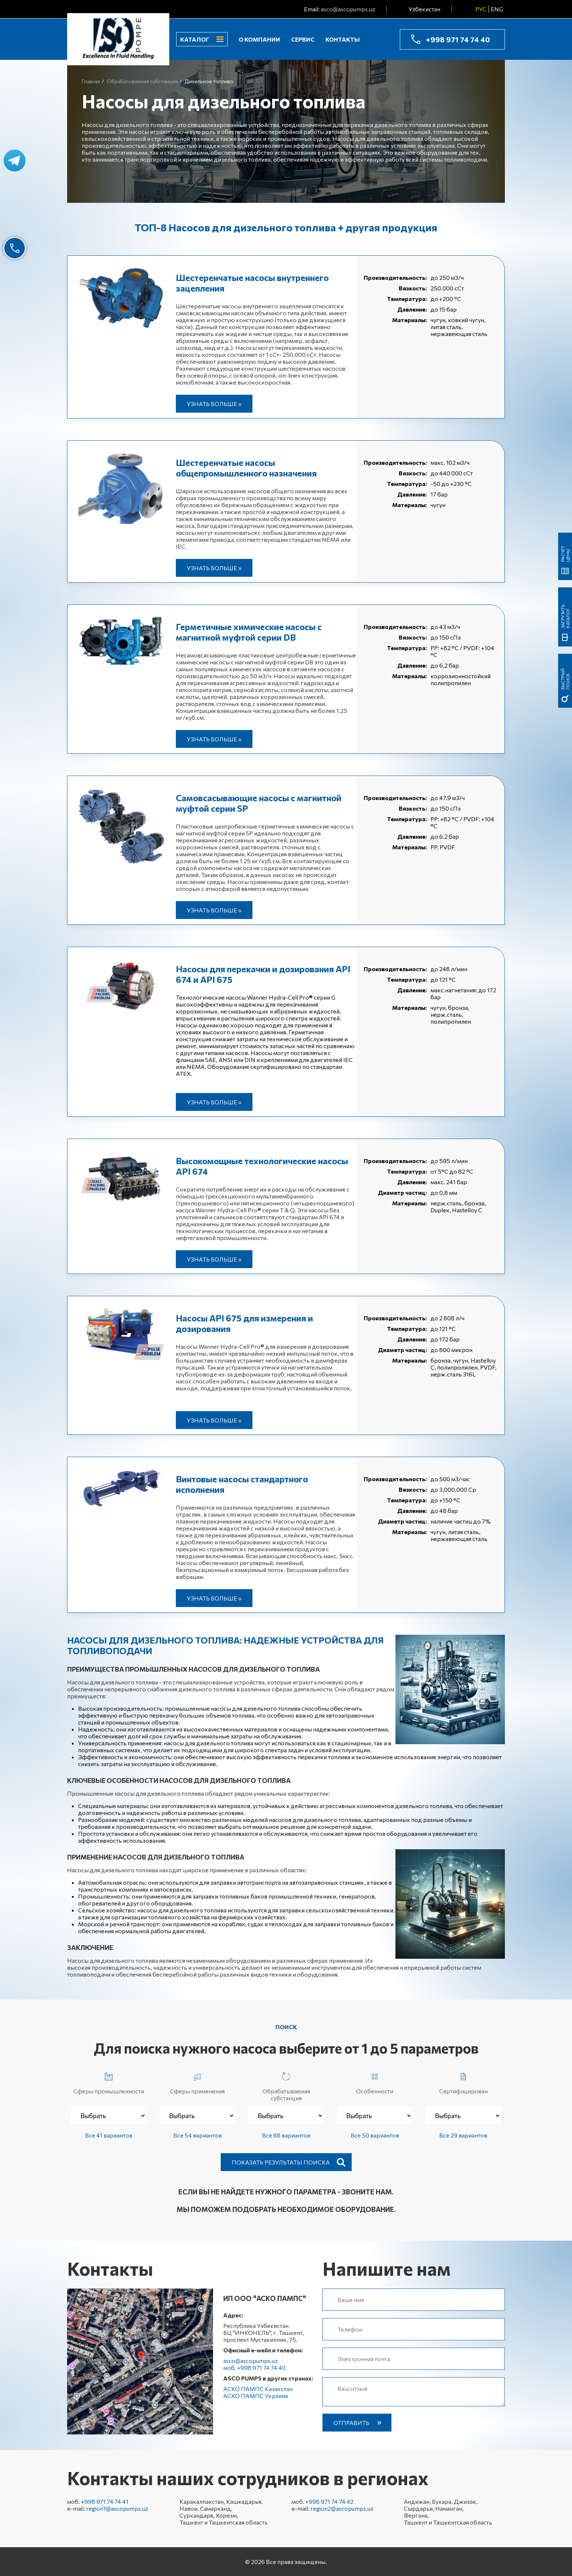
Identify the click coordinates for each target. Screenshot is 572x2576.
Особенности (374, 2081)
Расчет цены (565, 554)
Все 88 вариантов (286, 2135)
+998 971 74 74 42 (329, 2501)
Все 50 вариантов (375, 2135)
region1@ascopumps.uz (117, 2508)
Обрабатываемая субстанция (286, 2085)
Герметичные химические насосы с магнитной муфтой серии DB (249, 631)
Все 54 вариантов (197, 2135)
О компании (259, 39)
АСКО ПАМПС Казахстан (258, 2388)
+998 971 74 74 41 (104, 2501)
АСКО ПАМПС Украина (255, 2395)
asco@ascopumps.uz (348, 8)
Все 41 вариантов (108, 2135)
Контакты (342, 39)
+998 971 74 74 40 (458, 39)
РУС (481, 8)
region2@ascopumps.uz (342, 2508)
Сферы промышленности (108, 2081)
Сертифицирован (463, 2081)
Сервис (302, 39)
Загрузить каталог (565, 616)
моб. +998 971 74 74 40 (254, 2367)
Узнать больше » (214, 403)
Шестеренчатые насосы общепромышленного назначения (246, 467)
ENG (497, 8)
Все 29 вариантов (463, 2135)
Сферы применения (197, 2081)
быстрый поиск (565, 679)
